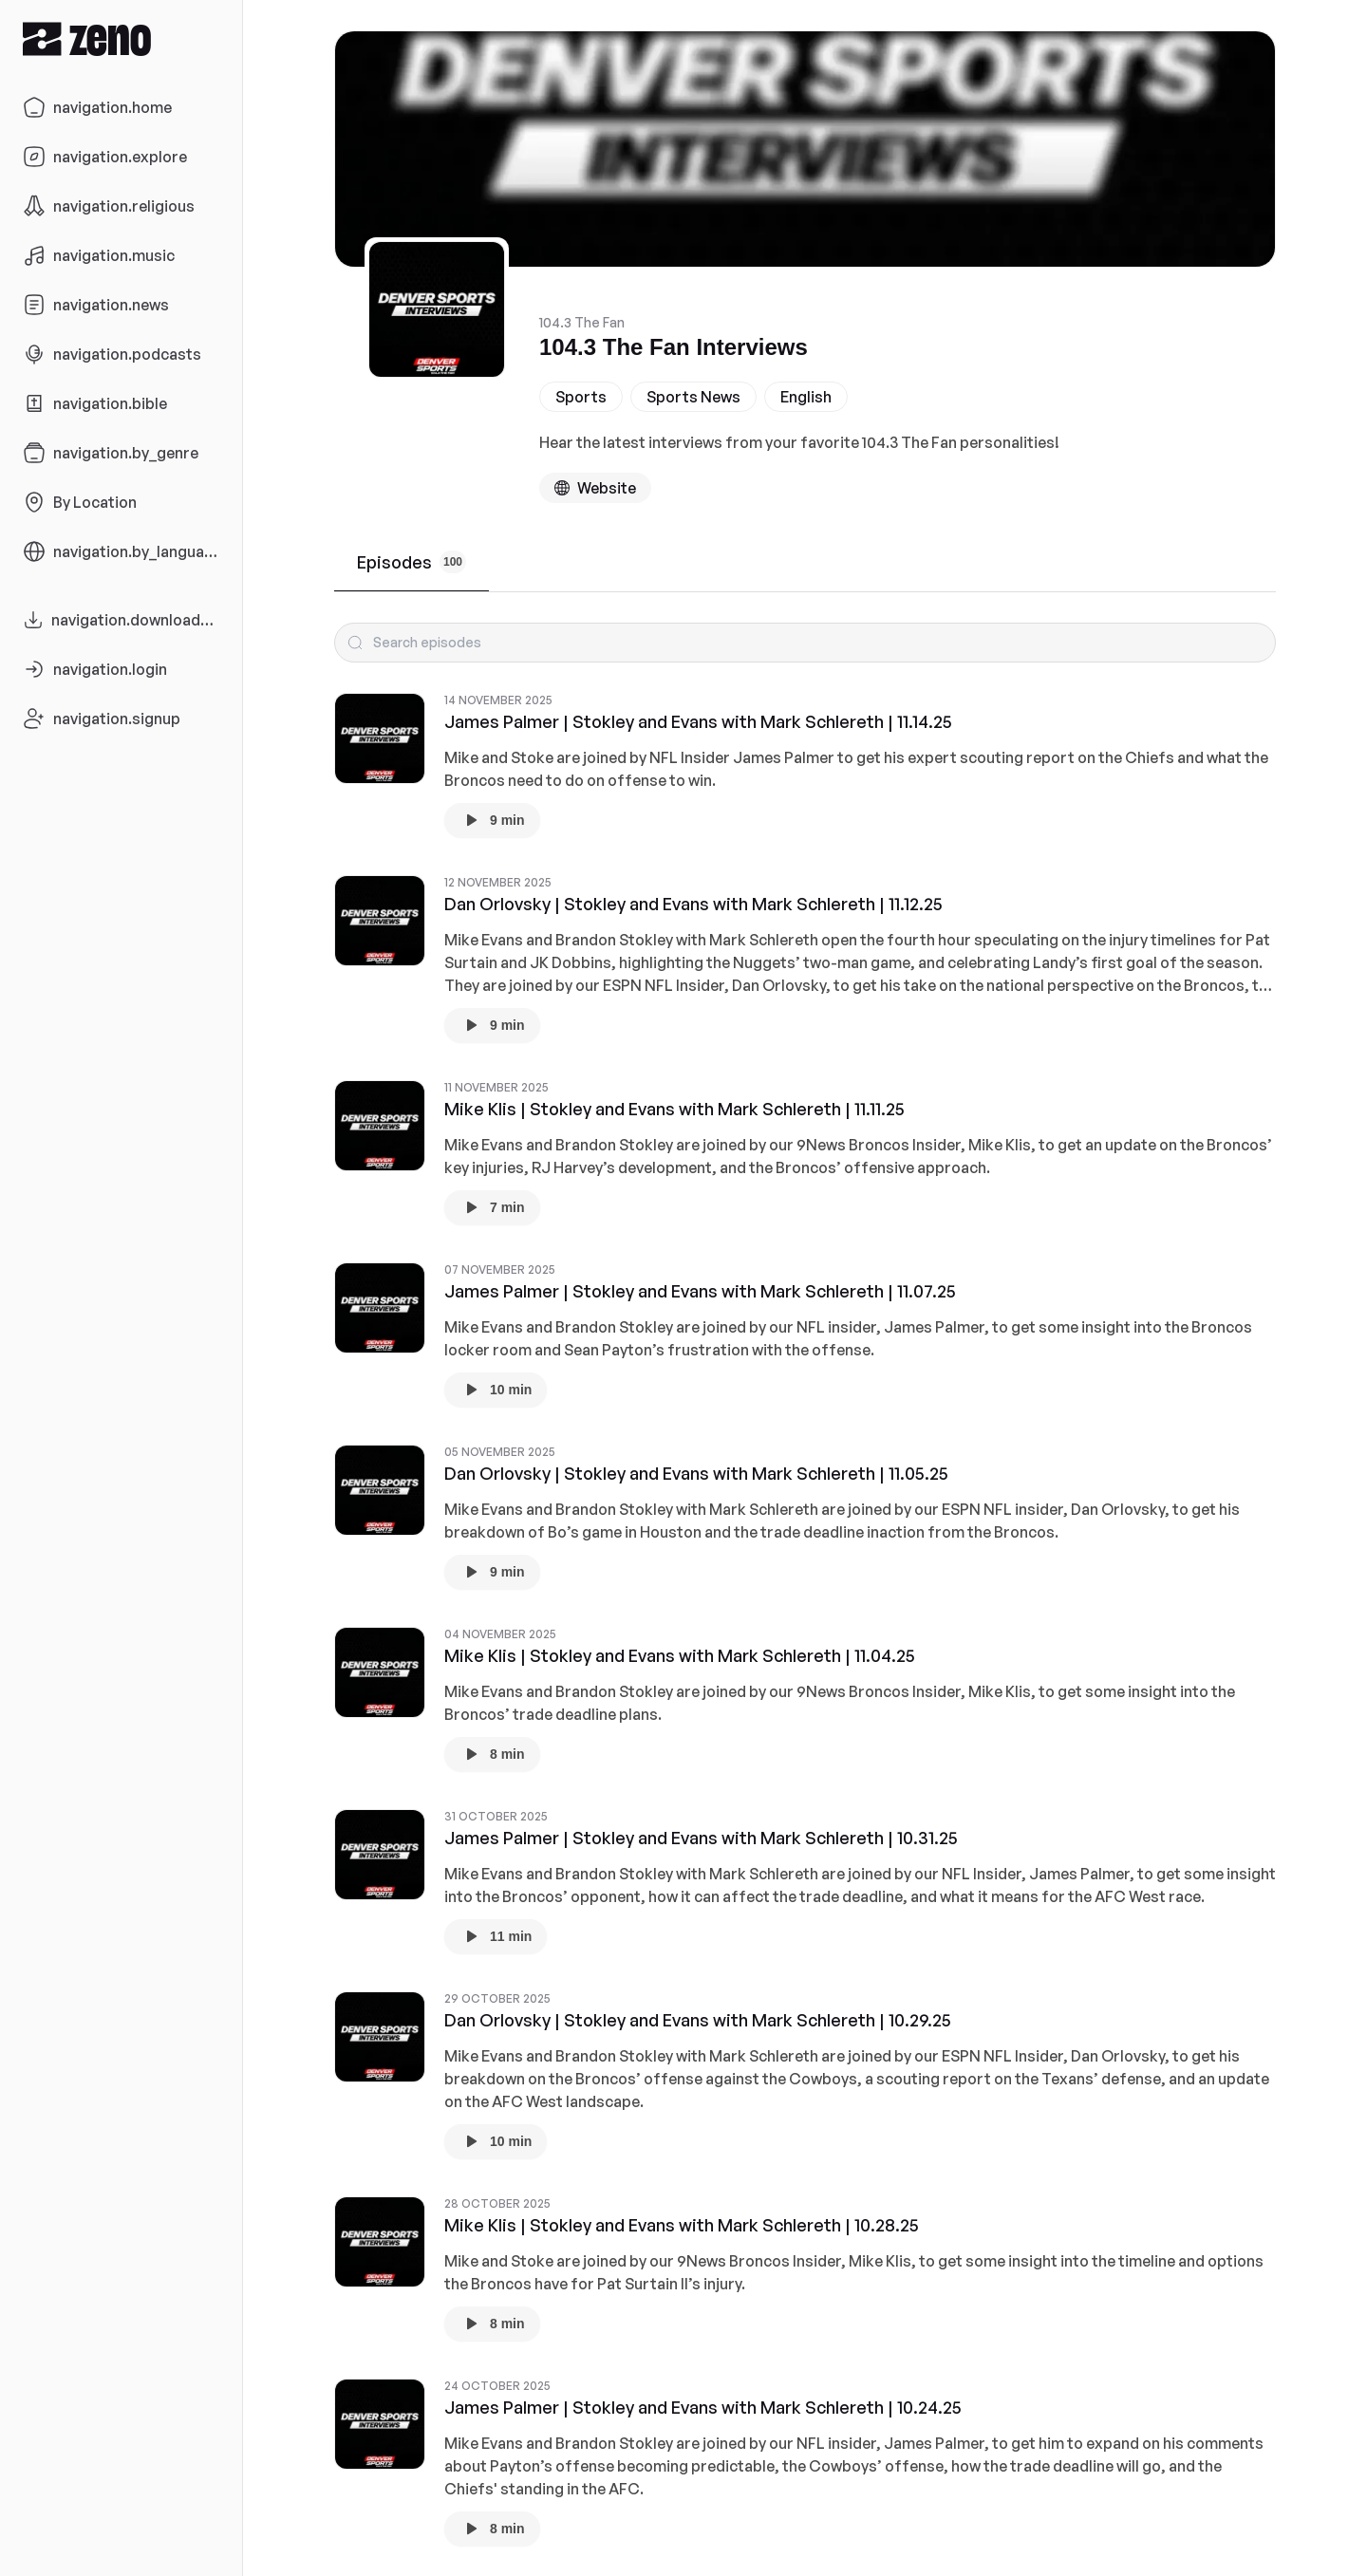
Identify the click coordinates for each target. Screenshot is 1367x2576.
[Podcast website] (595, 488)
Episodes (411, 562)
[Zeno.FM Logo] (121, 38)
